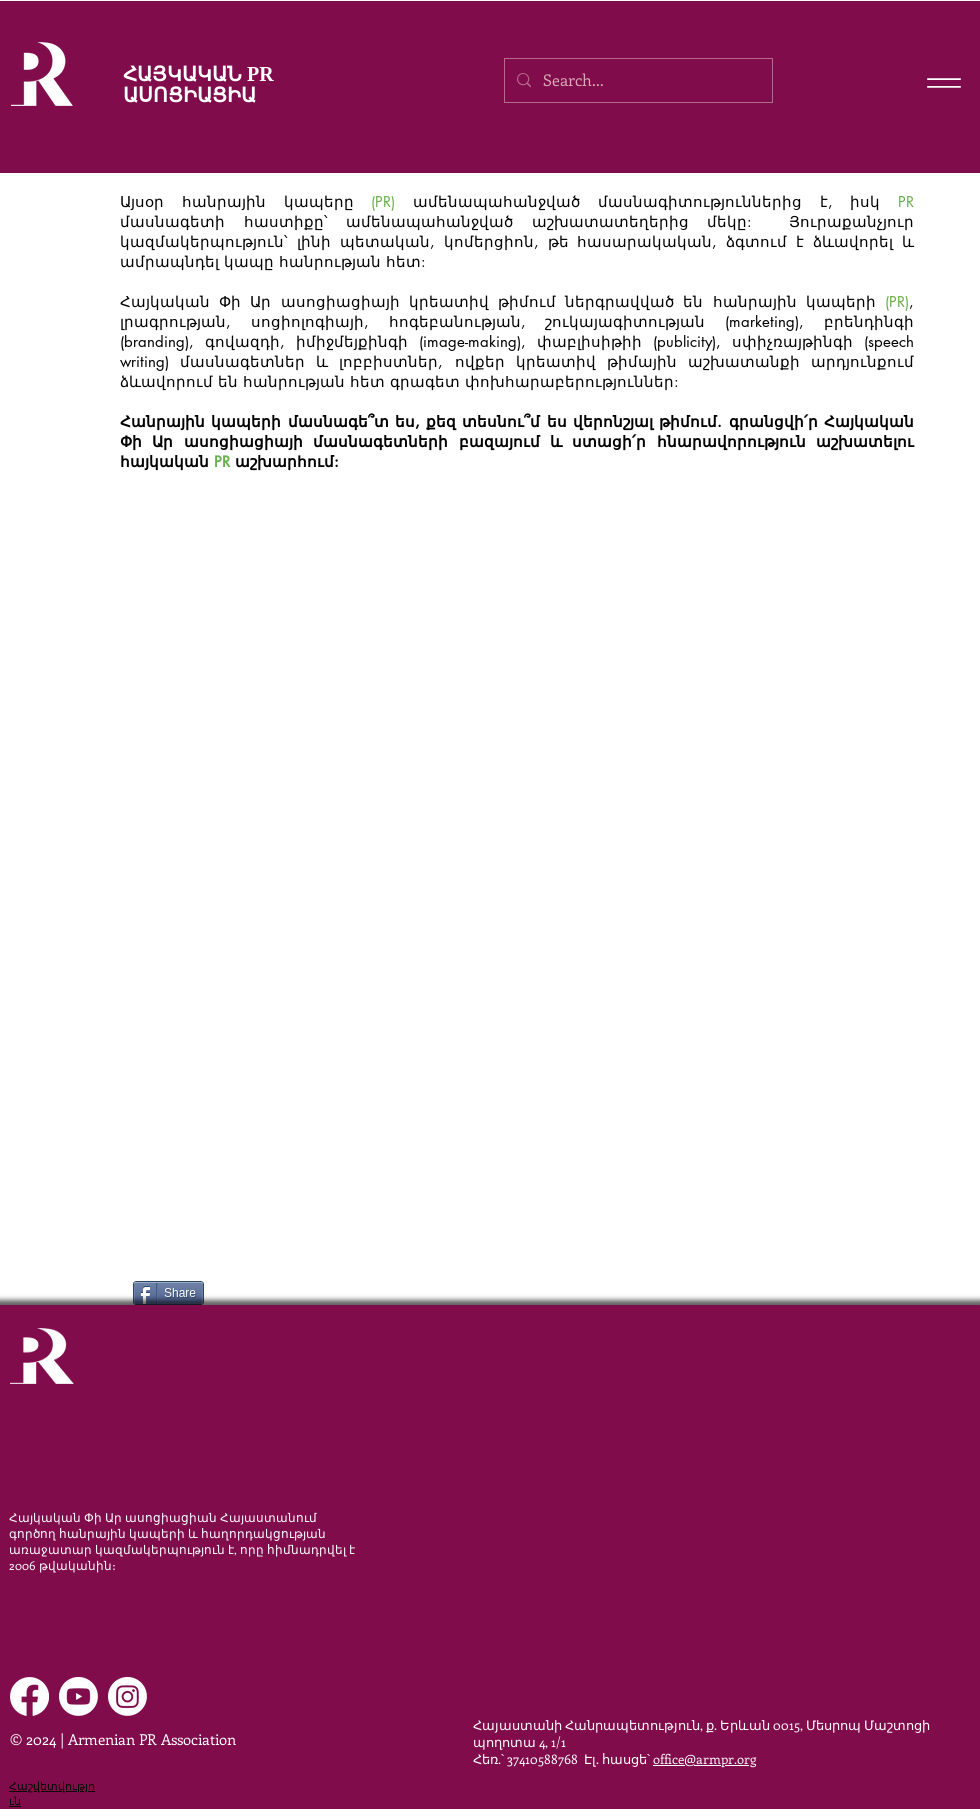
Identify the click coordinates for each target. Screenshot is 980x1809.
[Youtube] (78, 1696)
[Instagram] (127, 1696)
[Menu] (943, 82)
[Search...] (636, 80)
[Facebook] (29, 1696)
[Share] (168, 1293)
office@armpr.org (704, 1758)
